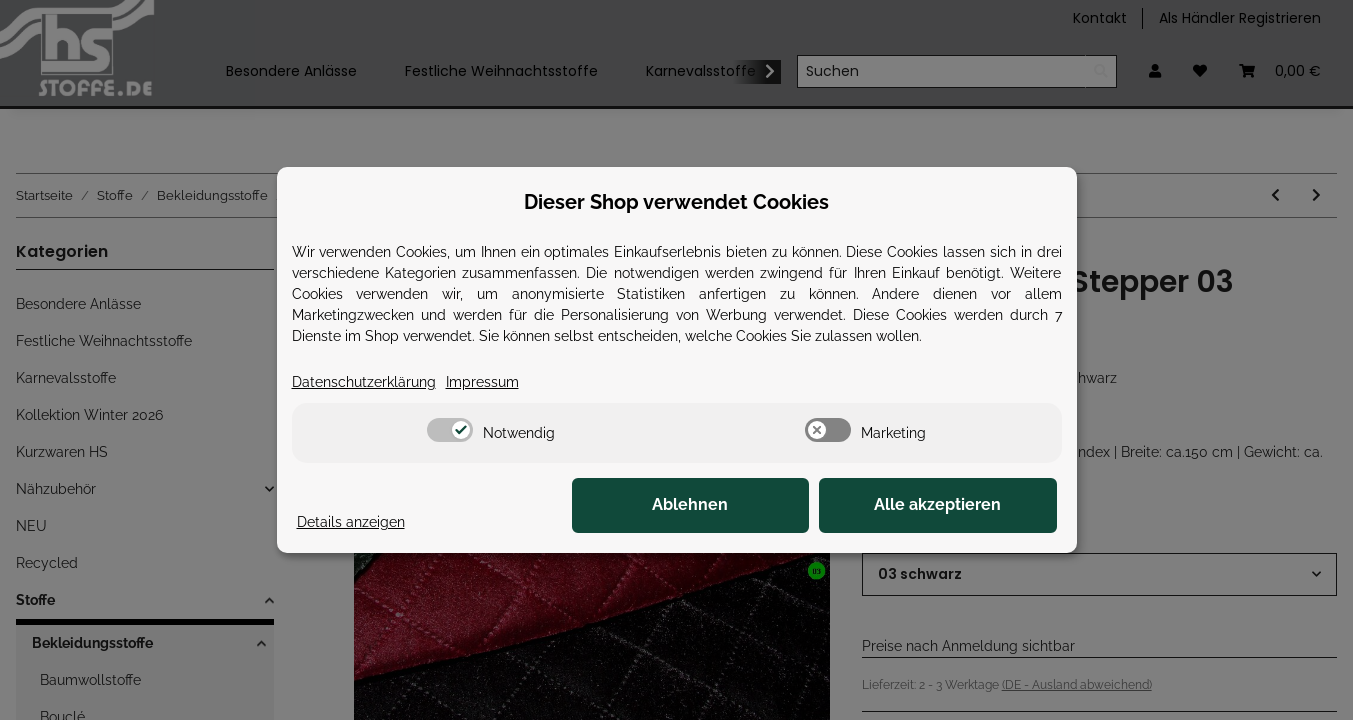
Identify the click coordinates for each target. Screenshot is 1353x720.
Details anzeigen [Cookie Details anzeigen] (351, 522)
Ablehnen (747, 505)
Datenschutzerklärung (364, 382)
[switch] (450, 430)
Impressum (482, 382)
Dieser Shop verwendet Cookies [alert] (676, 202)
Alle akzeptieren (956, 505)
